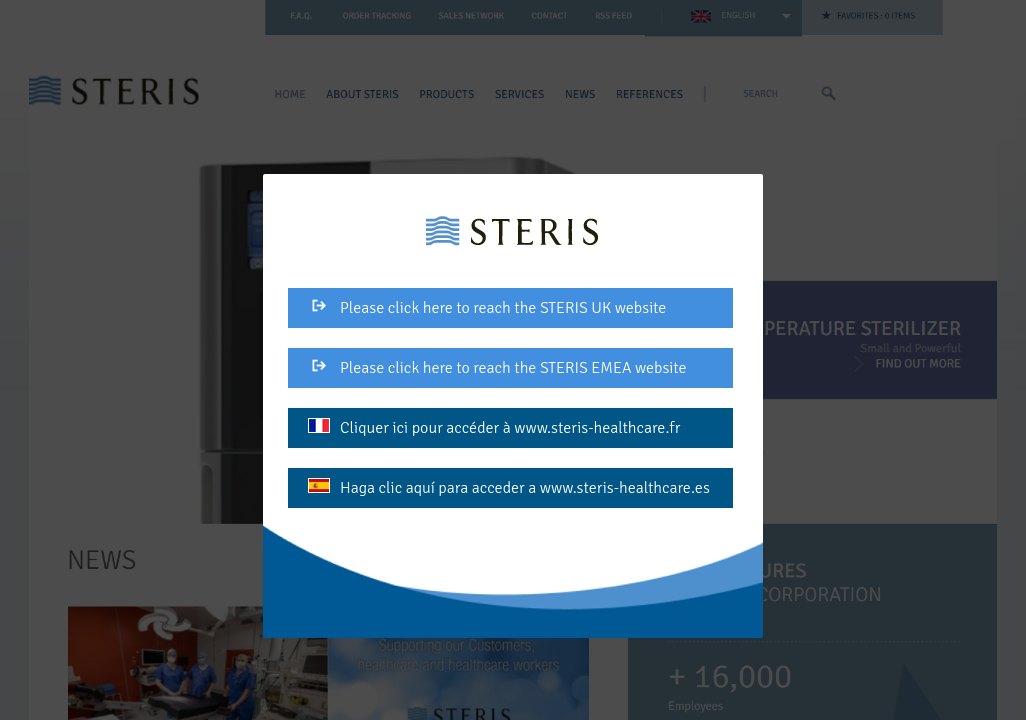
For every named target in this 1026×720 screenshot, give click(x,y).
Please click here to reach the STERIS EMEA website (497, 368)
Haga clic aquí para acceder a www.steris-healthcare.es (509, 488)
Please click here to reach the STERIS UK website (487, 308)
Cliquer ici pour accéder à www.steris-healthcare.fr (494, 428)
